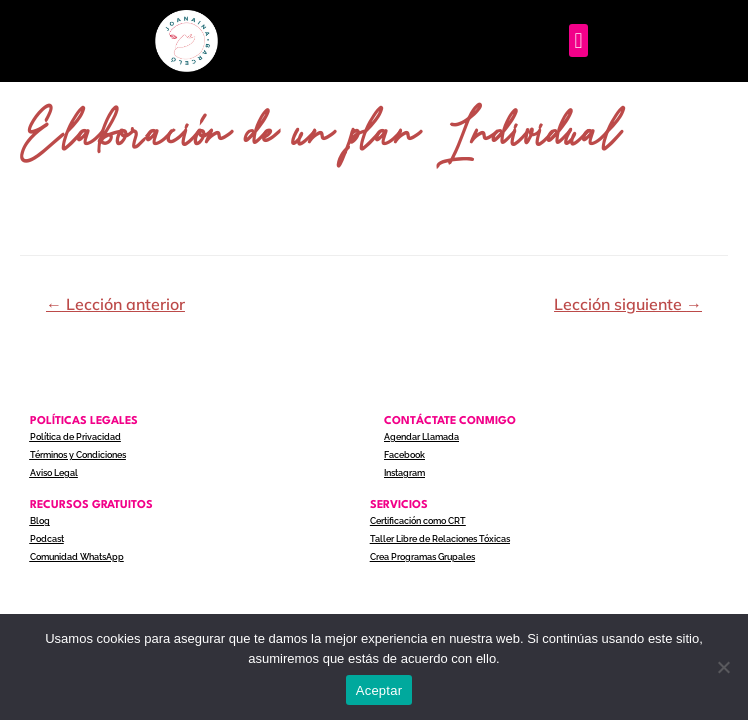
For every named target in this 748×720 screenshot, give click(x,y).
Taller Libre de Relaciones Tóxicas (440, 539)
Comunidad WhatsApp (77, 557)
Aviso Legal (54, 473)
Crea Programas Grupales (422, 557)
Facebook (404, 455)
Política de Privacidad (75, 437)
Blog (40, 521)
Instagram (404, 473)
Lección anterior (115, 304)
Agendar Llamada (421, 437)
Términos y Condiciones (78, 455)
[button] (578, 40)
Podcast (47, 539)
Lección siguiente (628, 304)
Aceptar (379, 690)
